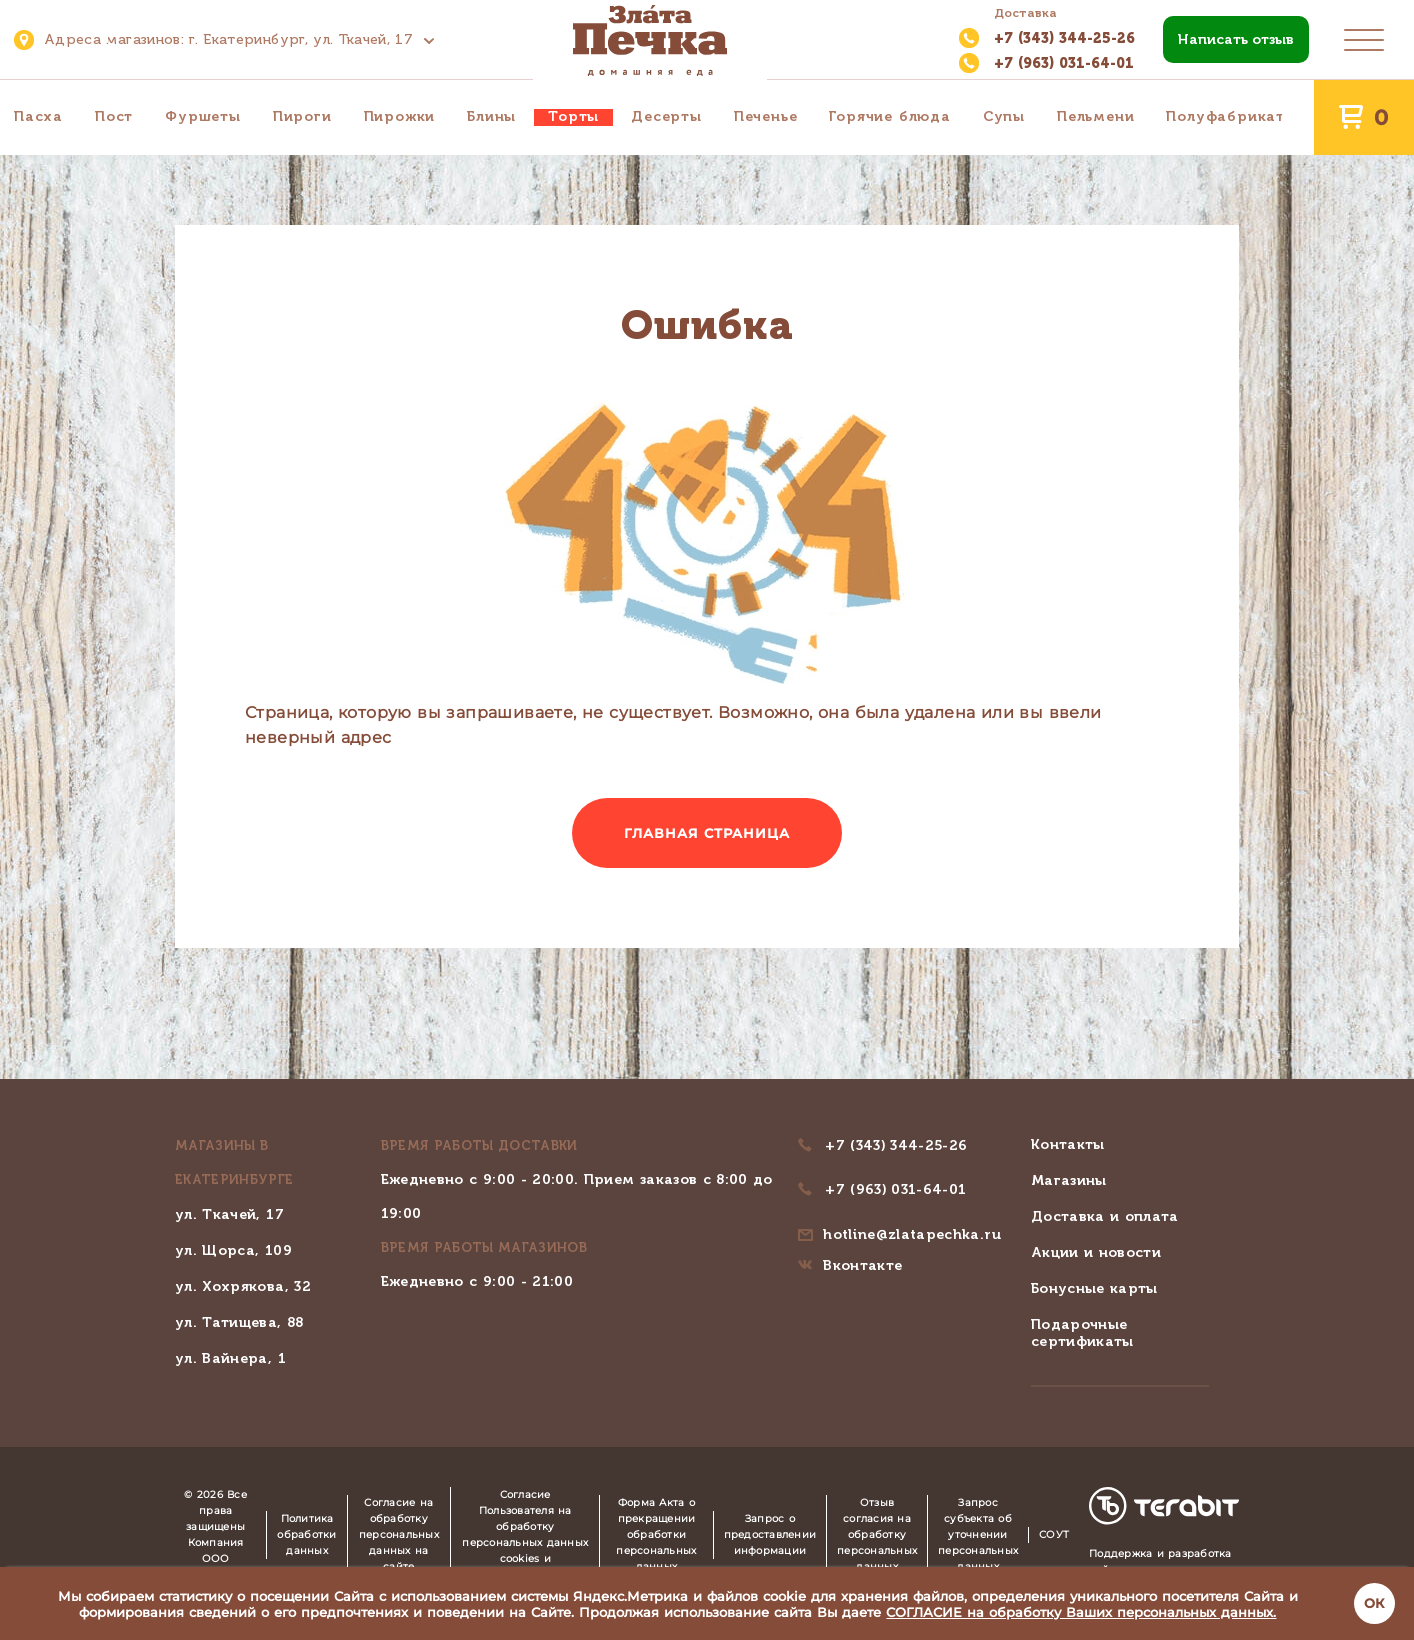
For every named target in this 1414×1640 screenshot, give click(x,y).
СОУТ (1054, 1534)
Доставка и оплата (1105, 1216)
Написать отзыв (1236, 39)
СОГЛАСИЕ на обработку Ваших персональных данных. (1081, 1612)
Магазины (1069, 1180)
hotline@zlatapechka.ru (912, 1234)
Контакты (1068, 1144)
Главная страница (707, 833)
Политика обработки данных (306, 1534)
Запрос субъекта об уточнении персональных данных (978, 1534)
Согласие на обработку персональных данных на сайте (399, 1534)
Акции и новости (1096, 1252)
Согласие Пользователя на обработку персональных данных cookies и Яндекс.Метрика (525, 1534)
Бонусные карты (1094, 1288)
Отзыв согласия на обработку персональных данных (877, 1534)
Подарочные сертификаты (1082, 1333)
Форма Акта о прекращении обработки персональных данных (656, 1534)
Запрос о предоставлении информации (770, 1534)
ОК (1374, 1603)
